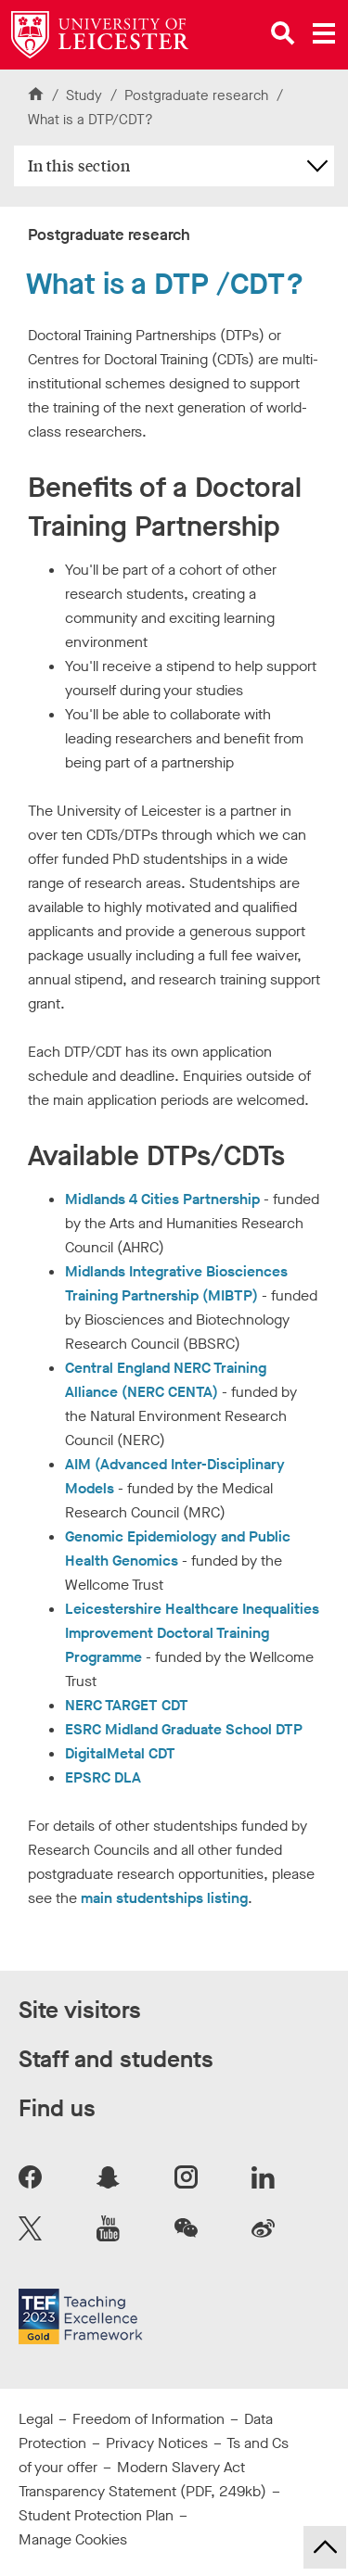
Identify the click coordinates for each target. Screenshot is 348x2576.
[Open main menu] (323, 33)
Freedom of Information (148, 2419)
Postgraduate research (198, 95)
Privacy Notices (157, 2443)
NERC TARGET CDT (126, 1705)
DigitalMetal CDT (120, 1753)
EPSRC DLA (103, 1777)
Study (84, 95)
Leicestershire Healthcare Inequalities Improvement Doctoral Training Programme (192, 1633)
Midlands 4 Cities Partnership (164, 1199)
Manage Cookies (73, 2539)
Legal (36, 2419)
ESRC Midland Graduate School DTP (184, 1729)
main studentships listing (164, 1898)
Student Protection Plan (96, 2515)
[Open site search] (283, 33)
